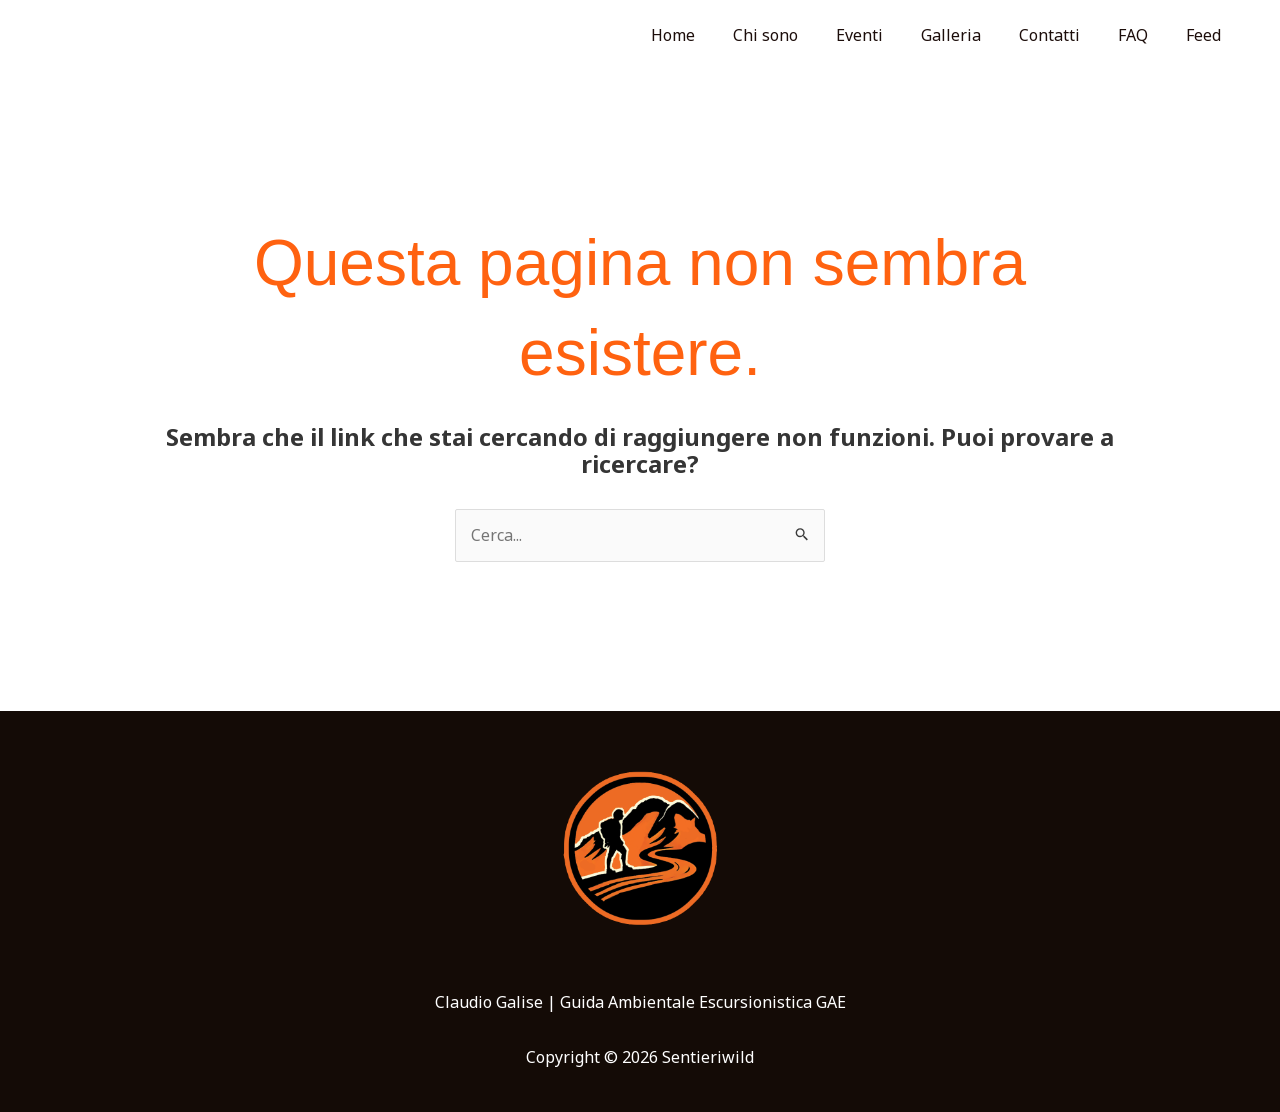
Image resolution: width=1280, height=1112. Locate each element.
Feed (1206, 35)
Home (712, 35)
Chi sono (798, 35)
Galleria (972, 35)
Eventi (886, 35)
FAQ (1142, 35)
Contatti (1064, 35)
